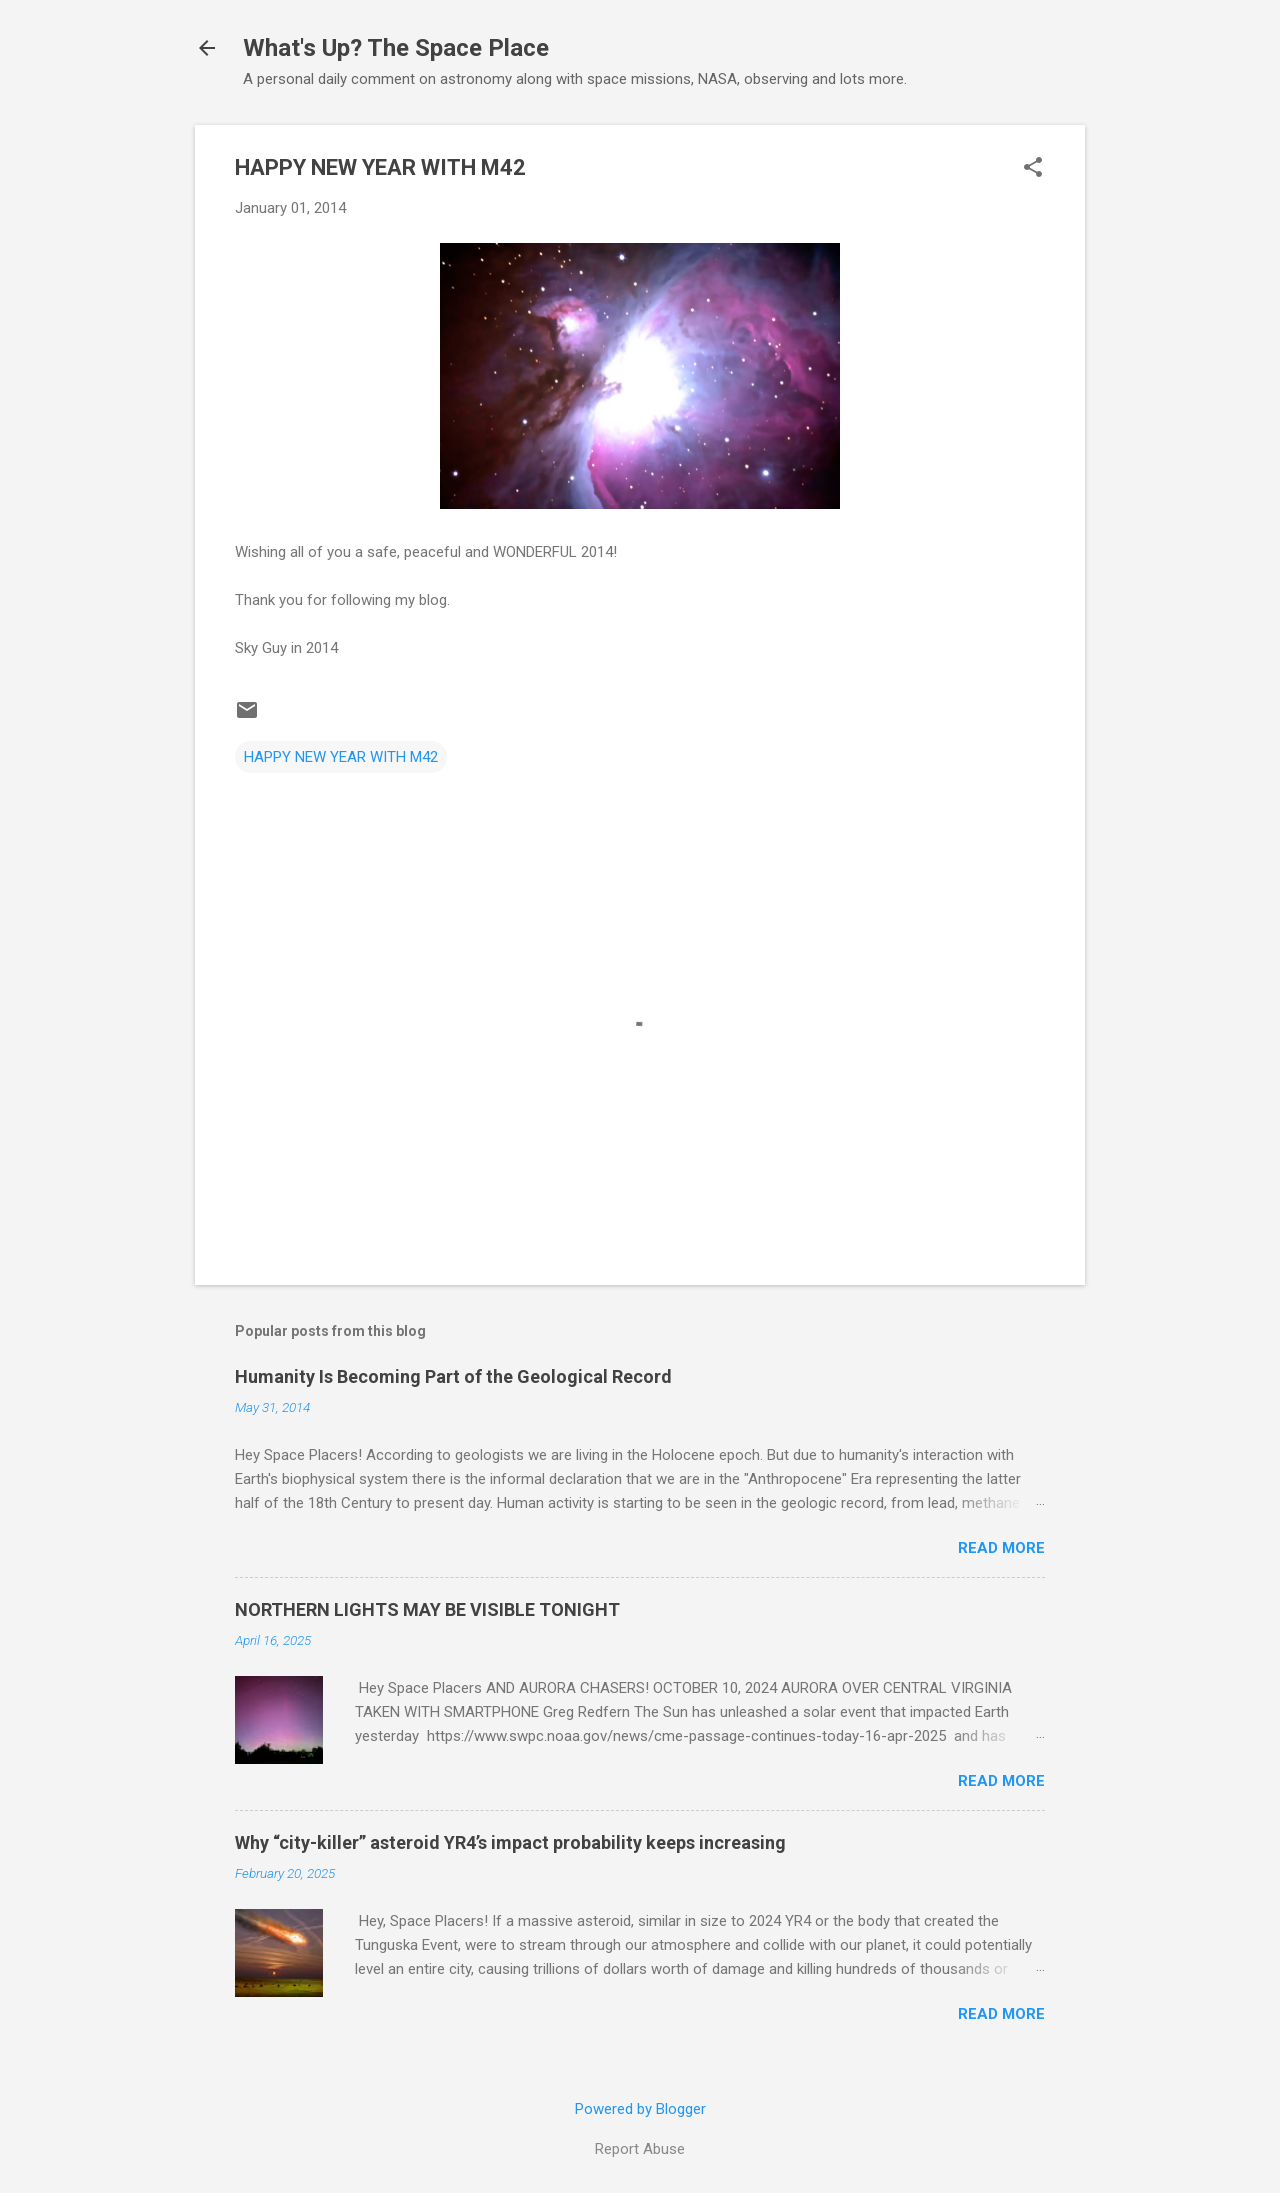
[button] (1033, 169)
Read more (1001, 1548)
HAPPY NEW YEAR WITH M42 (341, 757)
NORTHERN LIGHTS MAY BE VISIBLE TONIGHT (427, 1609)
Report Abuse (640, 2149)
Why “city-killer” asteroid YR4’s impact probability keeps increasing (510, 1842)
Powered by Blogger (640, 2109)
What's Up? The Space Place (396, 48)
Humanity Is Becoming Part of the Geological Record (453, 1376)
